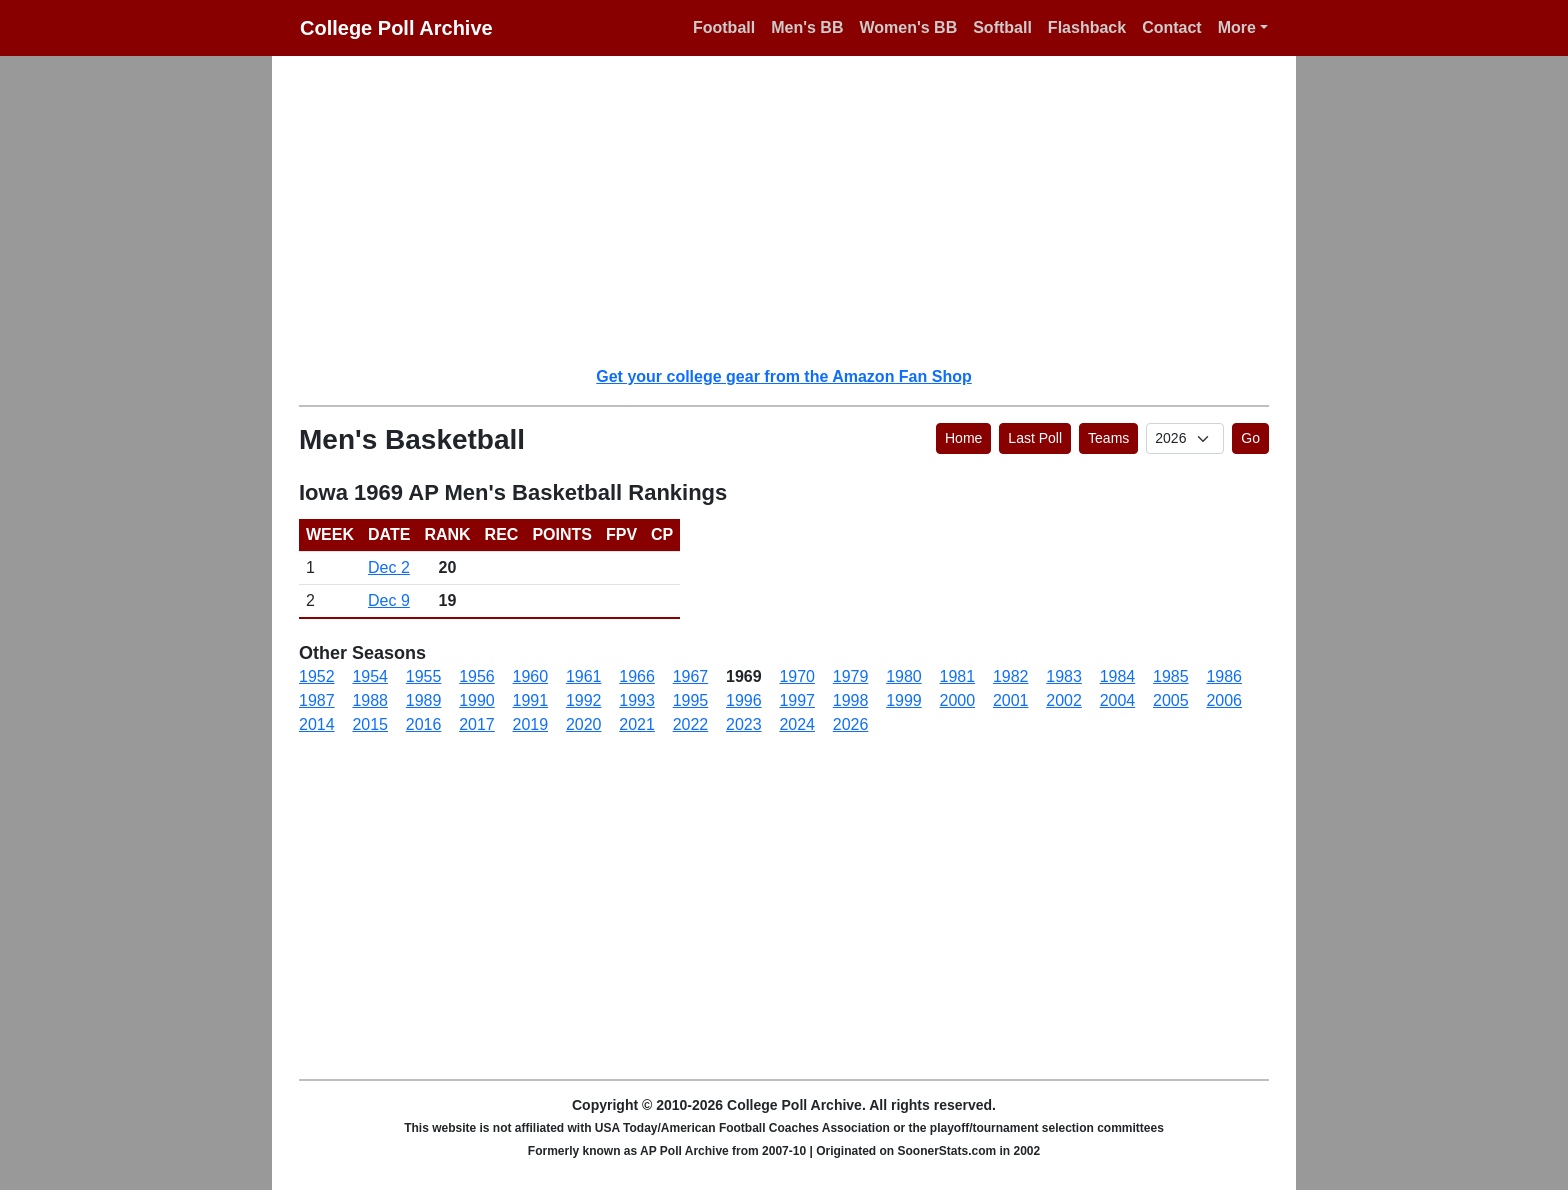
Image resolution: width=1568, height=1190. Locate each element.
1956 (477, 676)
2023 (744, 724)
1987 (317, 700)
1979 (851, 676)
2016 (424, 724)
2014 (317, 724)
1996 (744, 700)
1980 (904, 676)
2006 (1224, 700)
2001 (1011, 700)
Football (724, 27)
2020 (584, 724)
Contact (1172, 27)
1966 (637, 676)
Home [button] (963, 438)
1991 (531, 700)
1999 (904, 700)
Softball (1002, 27)
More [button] (1237, 27)
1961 (584, 676)
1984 (1118, 676)
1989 (424, 700)
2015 (370, 724)
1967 (691, 676)
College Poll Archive (396, 28)
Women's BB (908, 27)
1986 (1224, 676)
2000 (958, 700)
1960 (531, 676)
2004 (1118, 700)
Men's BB (807, 27)
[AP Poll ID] (1185, 438)
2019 (531, 724)
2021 (637, 724)
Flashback (1087, 27)
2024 (797, 724)
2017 (477, 724)
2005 (1171, 700)
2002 (1064, 700)
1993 (637, 700)
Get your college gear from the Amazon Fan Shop (783, 376)
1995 (691, 700)
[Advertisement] (796, 210)
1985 (1171, 676)
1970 (797, 676)
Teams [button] (1108, 438)
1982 (1011, 676)
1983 (1064, 676)
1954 (370, 676)
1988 (370, 700)
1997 (797, 700)
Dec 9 (389, 600)
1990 (477, 700)
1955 (424, 676)
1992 (584, 700)
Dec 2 (389, 567)
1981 (958, 676)
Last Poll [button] (1035, 438)
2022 (691, 724)
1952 (317, 676)
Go (1250, 438)
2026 (851, 724)
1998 (851, 700)
